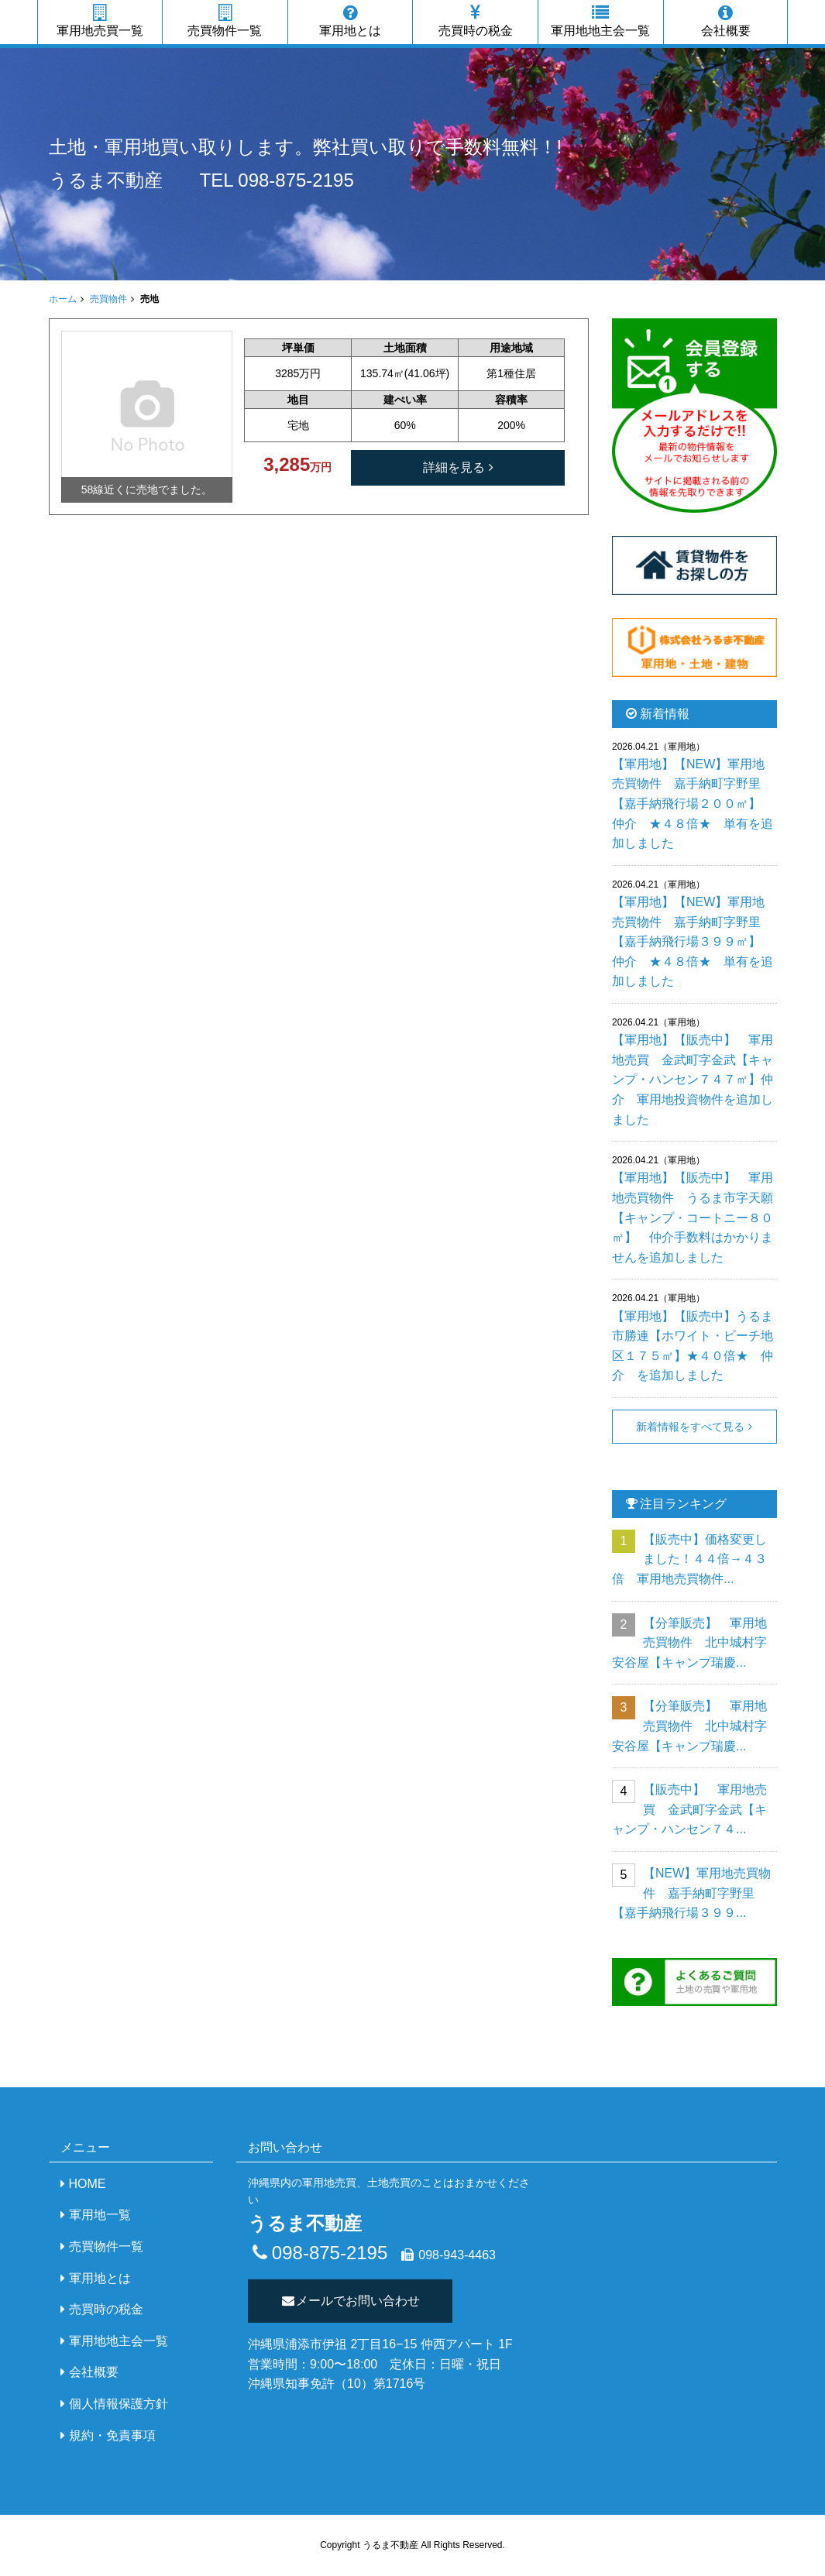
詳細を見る (454, 467)
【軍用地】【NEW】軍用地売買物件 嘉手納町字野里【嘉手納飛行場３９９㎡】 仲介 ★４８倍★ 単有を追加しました (692, 941)
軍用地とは (350, 20)
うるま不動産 (106, 180)
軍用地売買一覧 (100, 20)
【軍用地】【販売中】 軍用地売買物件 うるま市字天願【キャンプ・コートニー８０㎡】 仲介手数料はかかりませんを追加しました (692, 1217)
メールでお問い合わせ (350, 2300)
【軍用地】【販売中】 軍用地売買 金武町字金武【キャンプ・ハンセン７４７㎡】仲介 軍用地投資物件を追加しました (692, 1079)
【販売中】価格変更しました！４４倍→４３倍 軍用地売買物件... (689, 1559)
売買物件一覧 (225, 20)
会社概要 (726, 20)
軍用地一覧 (100, 2214)
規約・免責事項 (112, 2435)
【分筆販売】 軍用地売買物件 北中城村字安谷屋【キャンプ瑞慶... (689, 1642)
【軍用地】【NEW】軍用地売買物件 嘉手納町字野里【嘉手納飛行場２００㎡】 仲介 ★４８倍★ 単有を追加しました (692, 803)
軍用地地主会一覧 (600, 20)
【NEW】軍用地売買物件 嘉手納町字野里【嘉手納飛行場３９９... (691, 1893)
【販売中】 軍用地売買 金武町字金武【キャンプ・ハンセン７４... (689, 1809)
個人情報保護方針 (118, 2403)
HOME (87, 2183)
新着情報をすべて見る (690, 1426)
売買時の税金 (475, 20)
